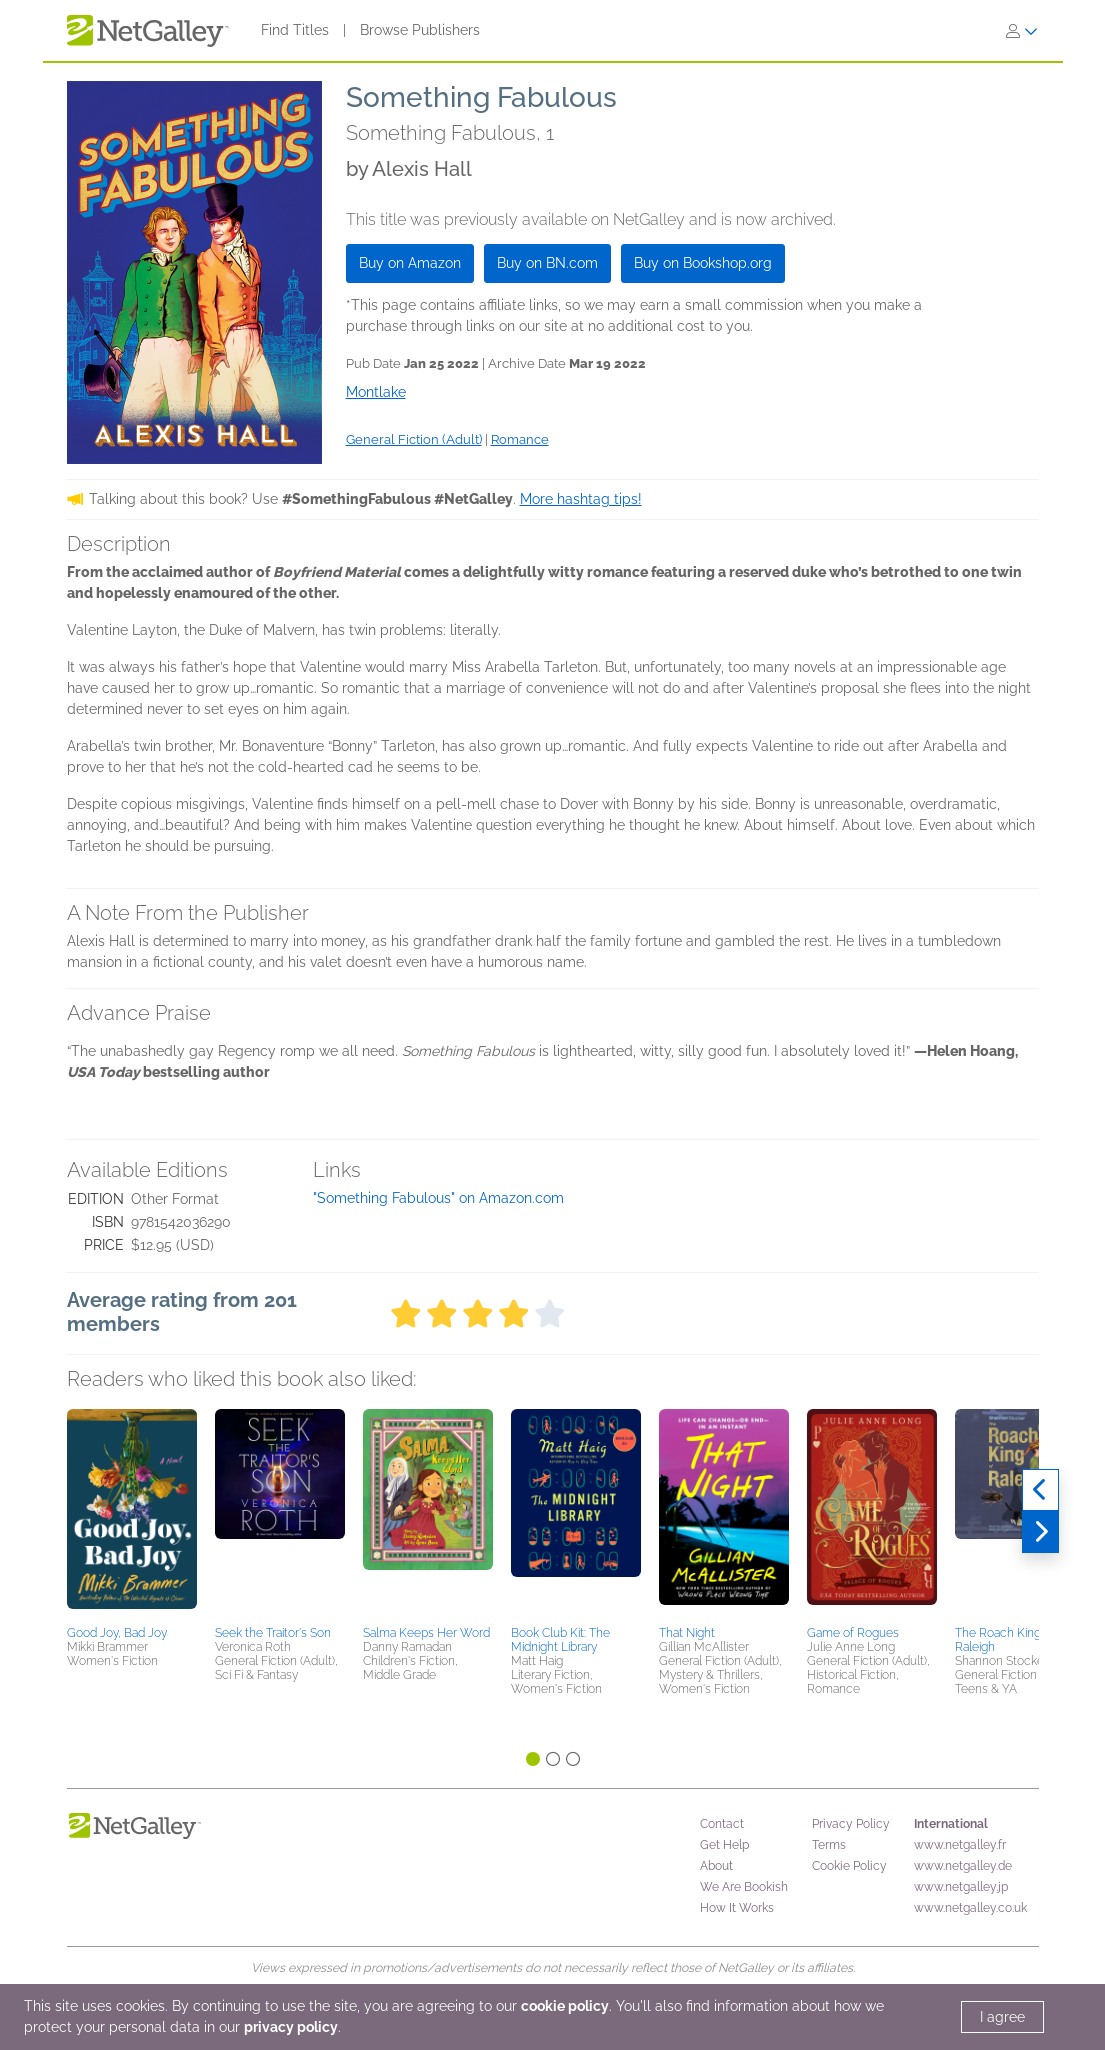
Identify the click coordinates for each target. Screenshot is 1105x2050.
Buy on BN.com (547, 263)
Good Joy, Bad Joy (117, 1633)
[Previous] (1040, 1490)
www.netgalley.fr (960, 1845)
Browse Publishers (420, 30)
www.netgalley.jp (961, 1887)
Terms (829, 1845)
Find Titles (295, 30)
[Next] (1040, 1532)
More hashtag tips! (581, 499)
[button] (132, 1514)
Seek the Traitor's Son (273, 1633)
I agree (1002, 2017)
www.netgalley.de (963, 1866)
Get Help (724, 1845)
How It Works (737, 1908)
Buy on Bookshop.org (703, 263)
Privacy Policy (851, 1824)
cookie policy (565, 2006)
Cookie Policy (849, 1866)
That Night (687, 1633)
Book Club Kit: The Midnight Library (560, 1640)
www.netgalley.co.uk (970, 1908)
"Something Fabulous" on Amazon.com (438, 1198)
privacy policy (291, 2027)
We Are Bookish (744, 1887)
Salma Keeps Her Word (426, 1633)
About (716, 1866)
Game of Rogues (853, 1633)
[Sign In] (1022, 31)
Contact (722, 1824)
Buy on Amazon (410, 263)
